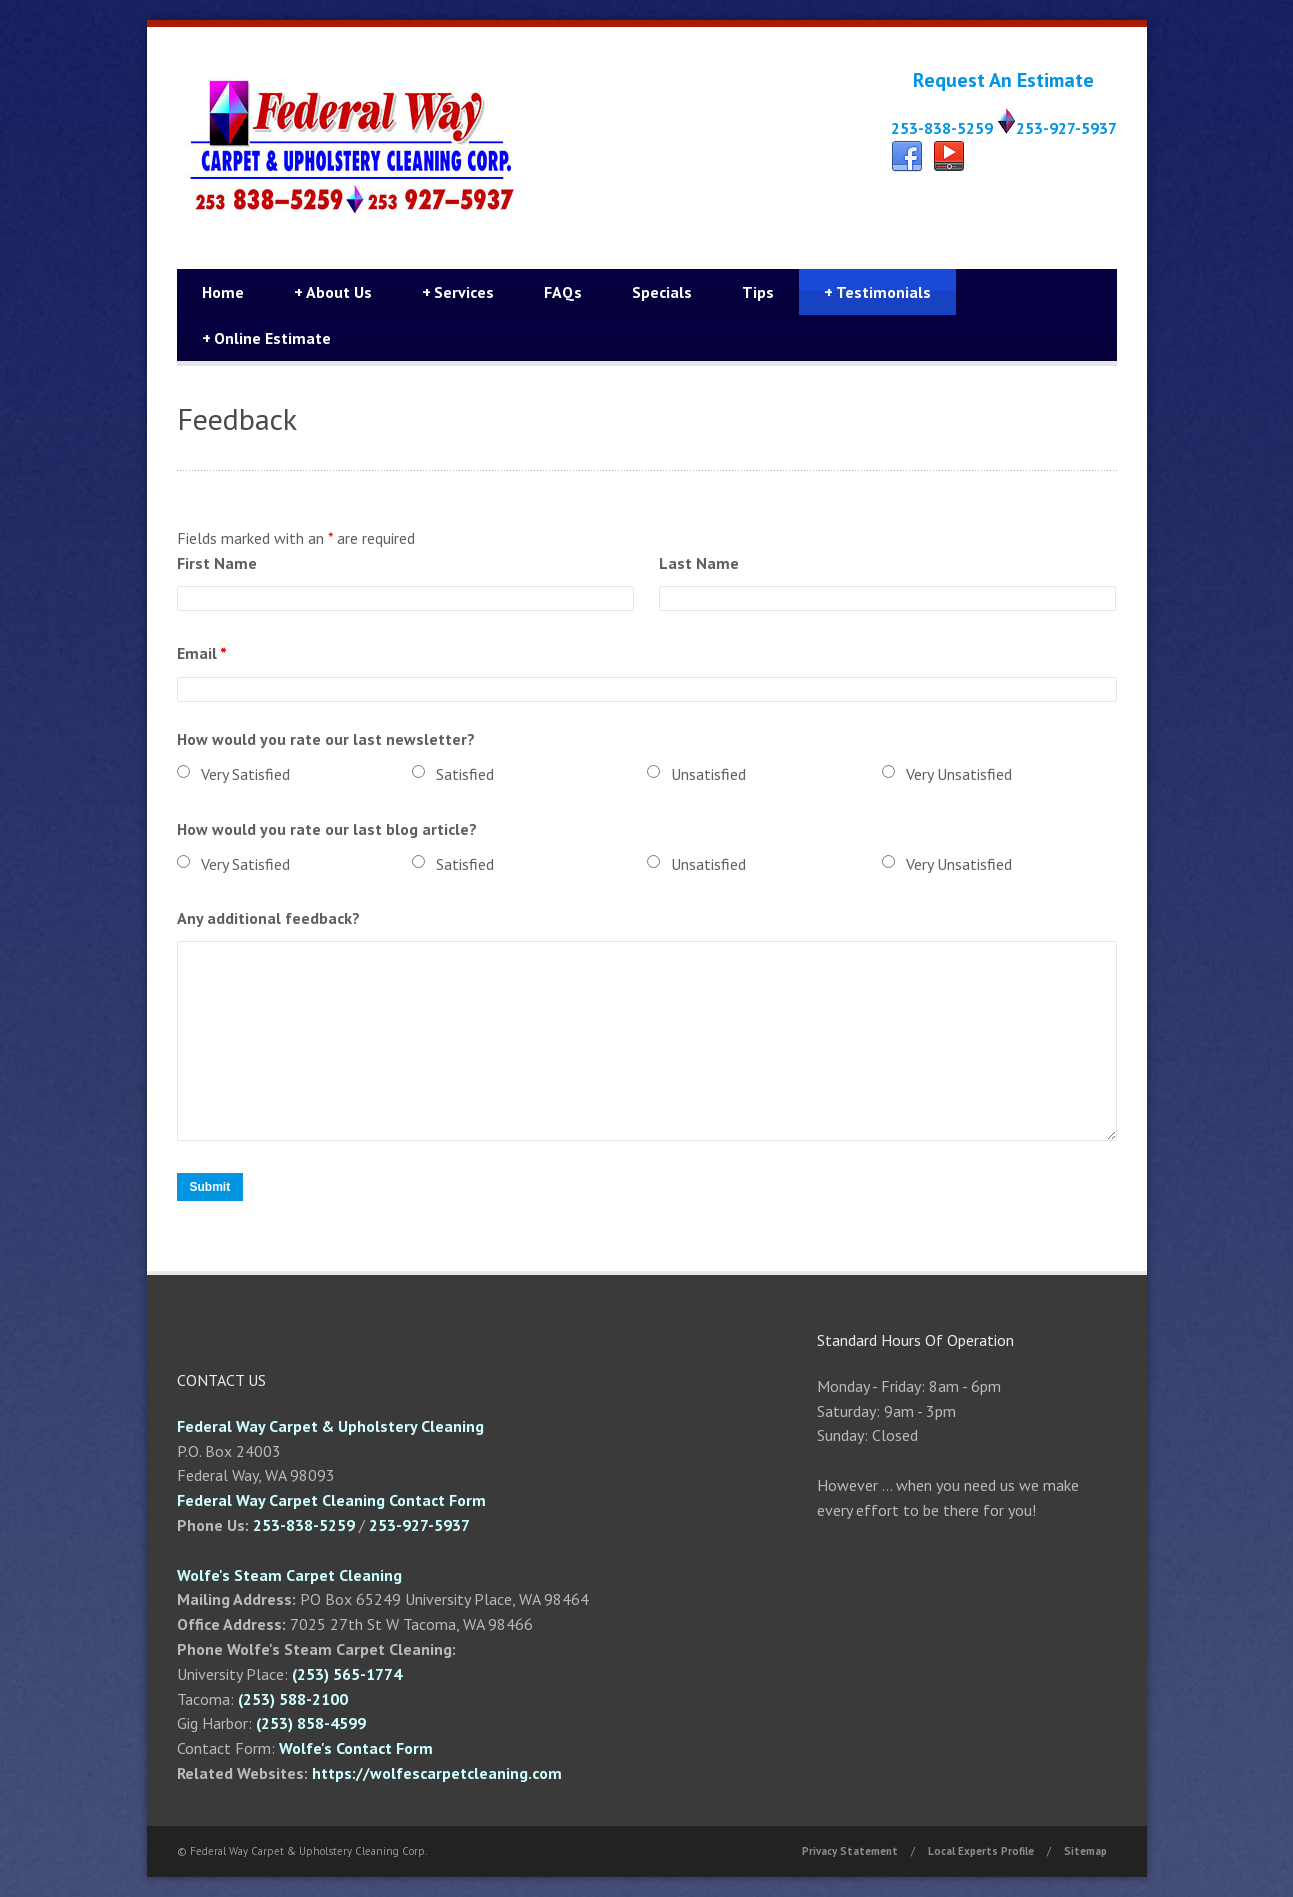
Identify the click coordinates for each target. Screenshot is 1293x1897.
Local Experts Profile (981, 1851)
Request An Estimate (1003, 80)
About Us (333, 292)
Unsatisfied (708, 774)
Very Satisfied (245, 774)
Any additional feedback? (268, 918)
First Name (217, 563)
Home (223, 292)
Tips (758, 292)
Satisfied (465, 774)
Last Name (699, 563)
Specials (662, 292)
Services (458, 292)
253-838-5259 (942, 128)
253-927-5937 (1066, 128)
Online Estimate (266, 338)
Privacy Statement (850, 1851)
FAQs (563, 292)
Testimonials (877, 292)
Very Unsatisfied (959, 774)
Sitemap (1085, 1851)
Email (202, 653)
